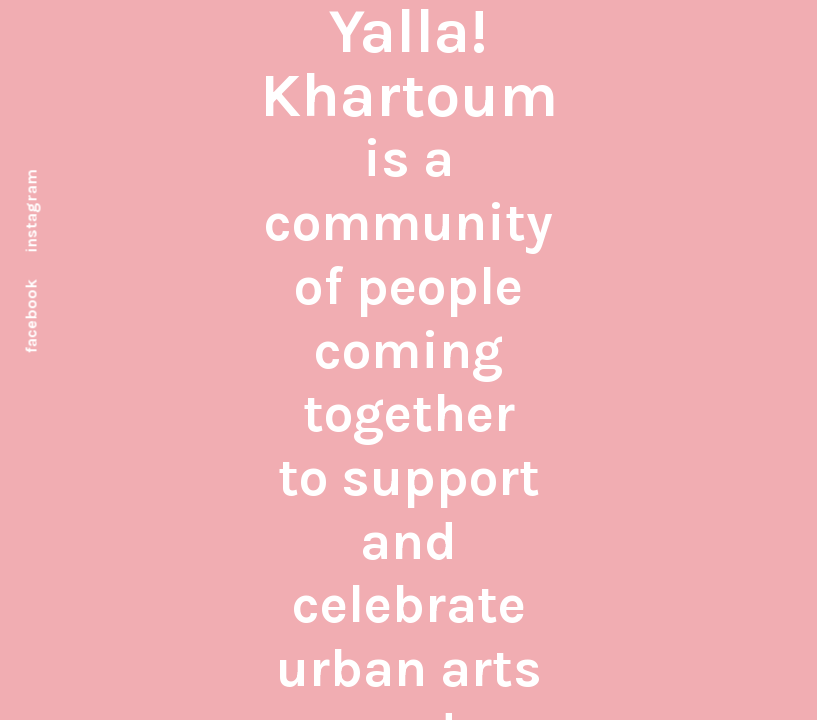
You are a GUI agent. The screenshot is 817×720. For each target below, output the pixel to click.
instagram (31, 210)
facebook (31, 316)
